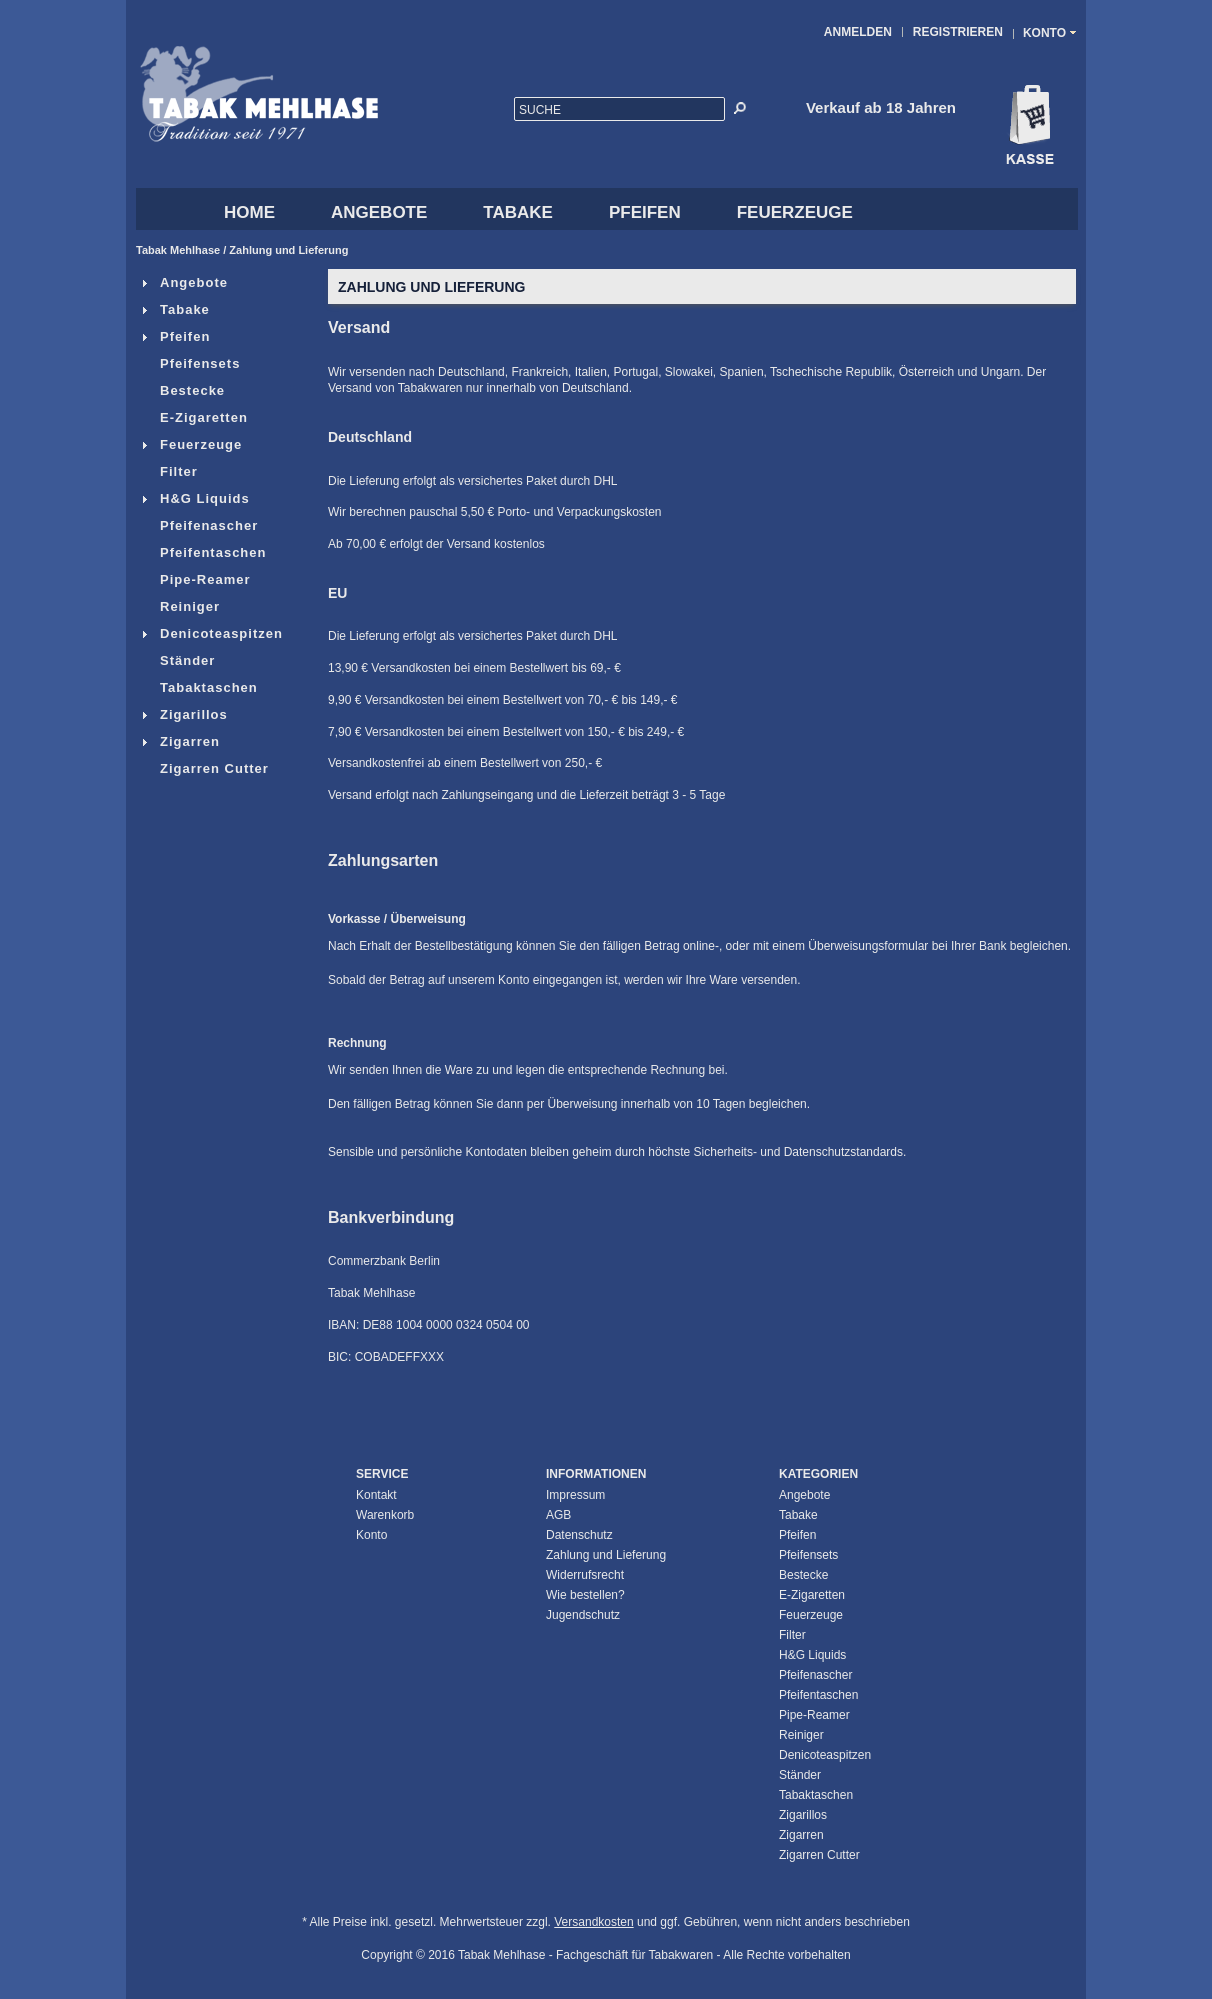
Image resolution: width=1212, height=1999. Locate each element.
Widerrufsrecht (585, 1575)
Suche (540, 110)
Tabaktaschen (199, 687)
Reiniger (180, 606)
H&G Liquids (195, 498)
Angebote (379, 212)
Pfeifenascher (199, 525)
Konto (371, 1535)
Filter (169, 471)
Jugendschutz (583, 1615)
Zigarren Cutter (205, 768)
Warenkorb (385, 1515)
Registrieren (958, 32)
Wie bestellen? (585, 1595)
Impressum (575, 1495)
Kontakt (376, 1495)
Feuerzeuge (795, 212)
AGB (558, 1515)
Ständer (178, 660)
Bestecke (183, 390)
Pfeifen (645, 212)
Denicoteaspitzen (212, 633)
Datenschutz (579, 1535)
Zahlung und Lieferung (288, 250)
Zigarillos (184, 714)
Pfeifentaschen (203, 552)
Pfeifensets (190, 363)
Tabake (518, 212)
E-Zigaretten (194, 417)
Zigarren (180, 741)
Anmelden (858, 32)
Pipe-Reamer (195, 579)
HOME (249, 212)
